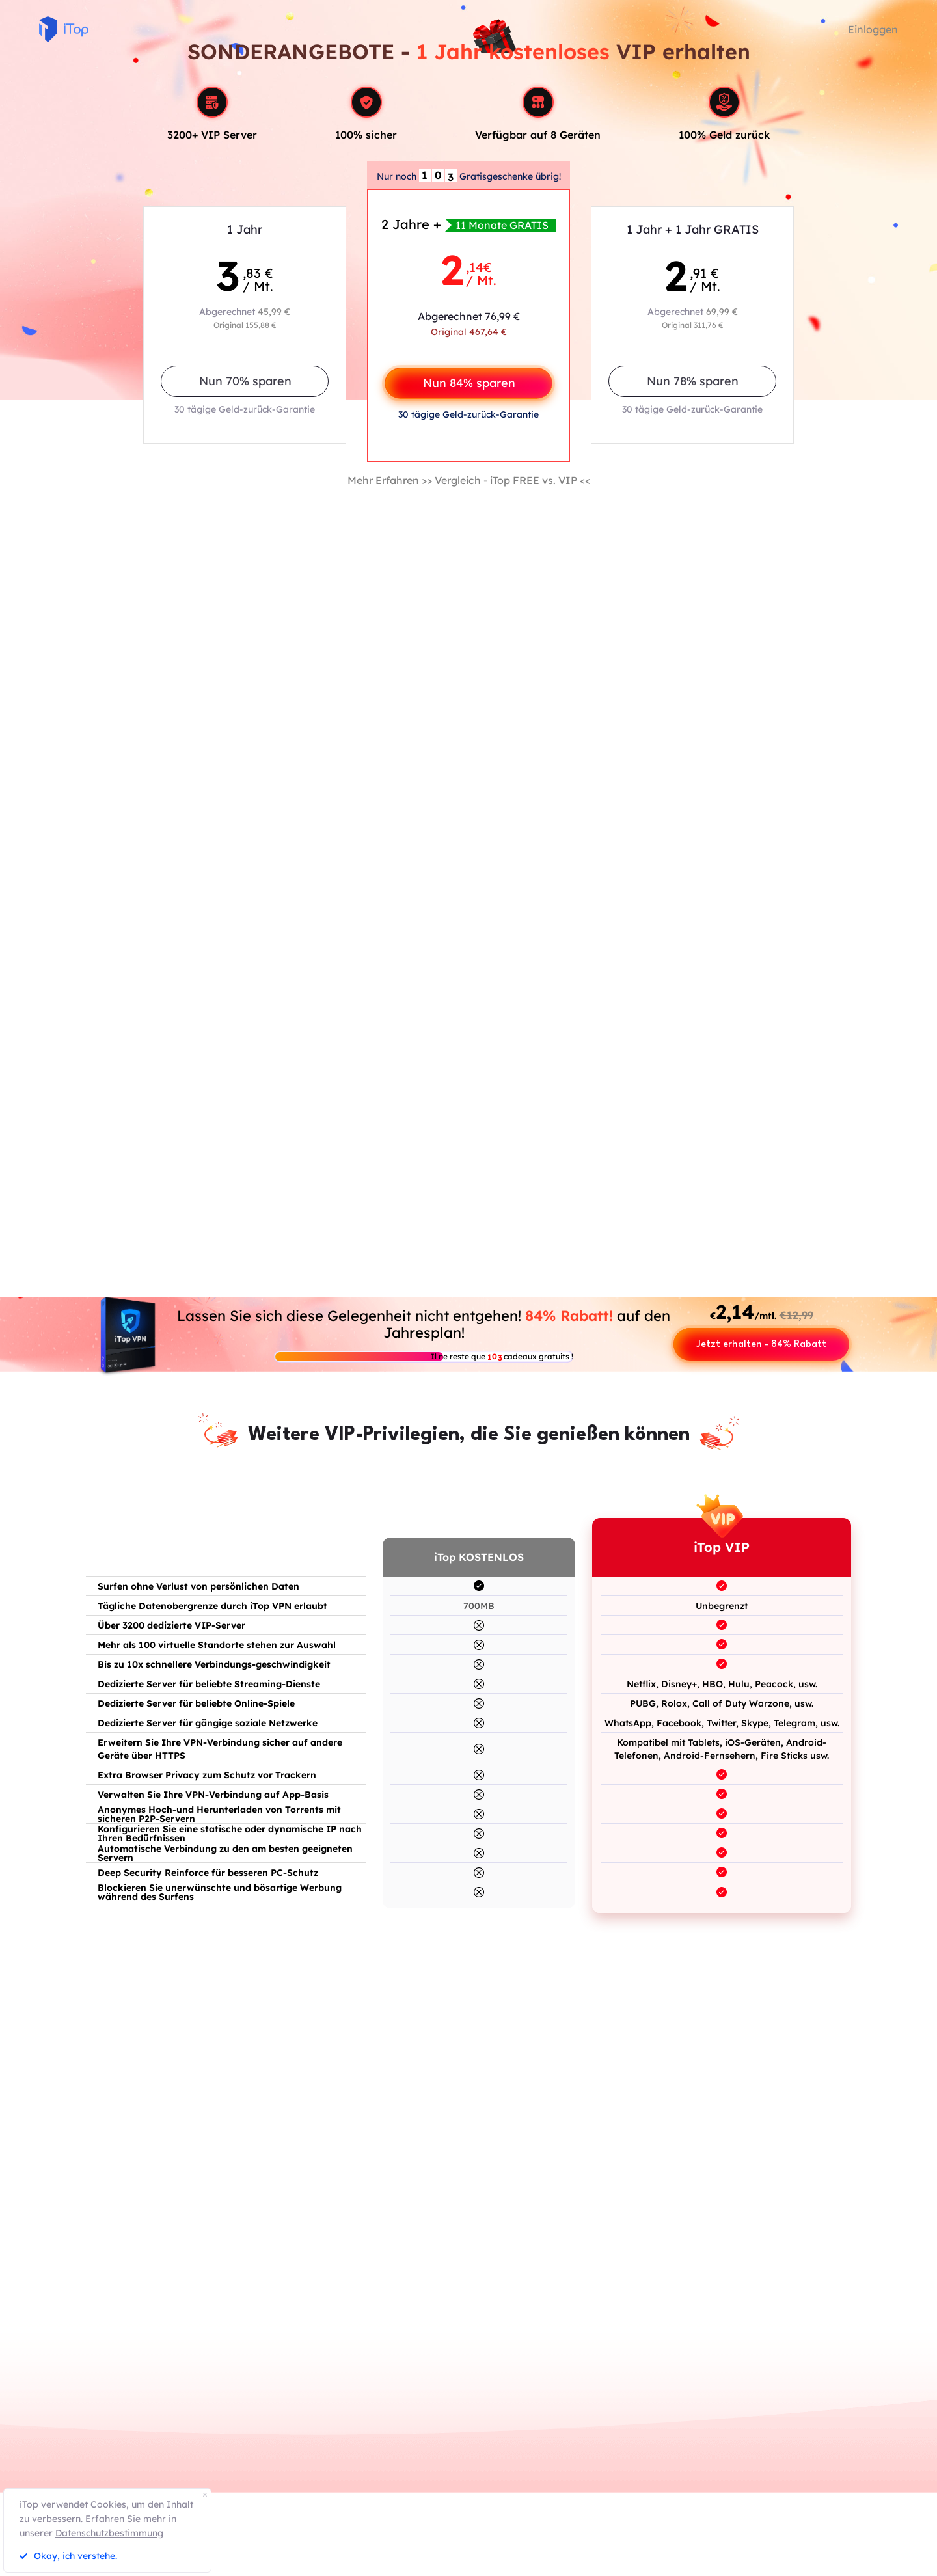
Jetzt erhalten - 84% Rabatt (761, 1344)
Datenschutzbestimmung (109, 2533)
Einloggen (873, 29)
